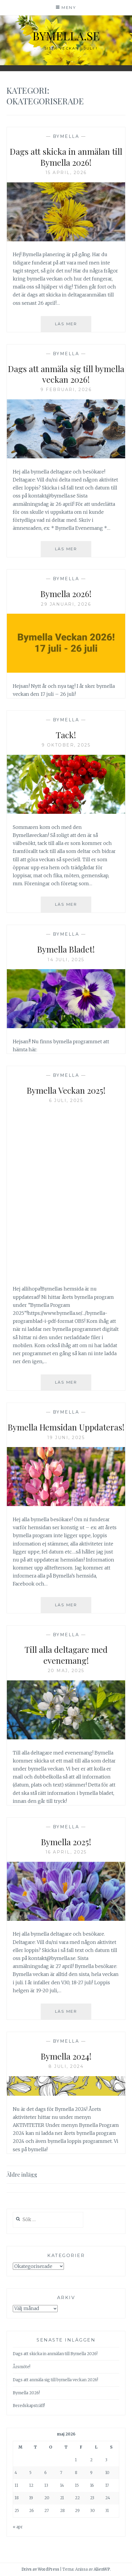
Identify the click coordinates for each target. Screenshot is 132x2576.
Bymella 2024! (66, 2056)
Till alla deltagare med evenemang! (66, 1655)
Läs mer (73, 326)
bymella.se (66, 35)
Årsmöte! (21, 2366)
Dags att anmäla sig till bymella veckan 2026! (66, 374)
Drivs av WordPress (40, 2569)
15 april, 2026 (66, 172)
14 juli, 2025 (66, 959)
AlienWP (102, 2569)
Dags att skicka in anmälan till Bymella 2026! (66, 157)
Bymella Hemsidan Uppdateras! (66, 1427)
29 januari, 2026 (66, 604)
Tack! (66, 734)
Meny (69, 7)
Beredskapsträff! (29, 2405)
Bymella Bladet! (66, 949)
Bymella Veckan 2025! (66, 1090)
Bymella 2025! (66, 1841)
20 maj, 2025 (66, 1670)
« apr (18, 2526)
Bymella (66, 136)
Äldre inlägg (22, 2174)
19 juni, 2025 (66, 1437)
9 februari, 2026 (66, 389)
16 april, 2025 (66, 1852)
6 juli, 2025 (66, 1100)
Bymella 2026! (66, 593)
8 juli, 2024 (66, 2066)
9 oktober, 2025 (66, 745)
